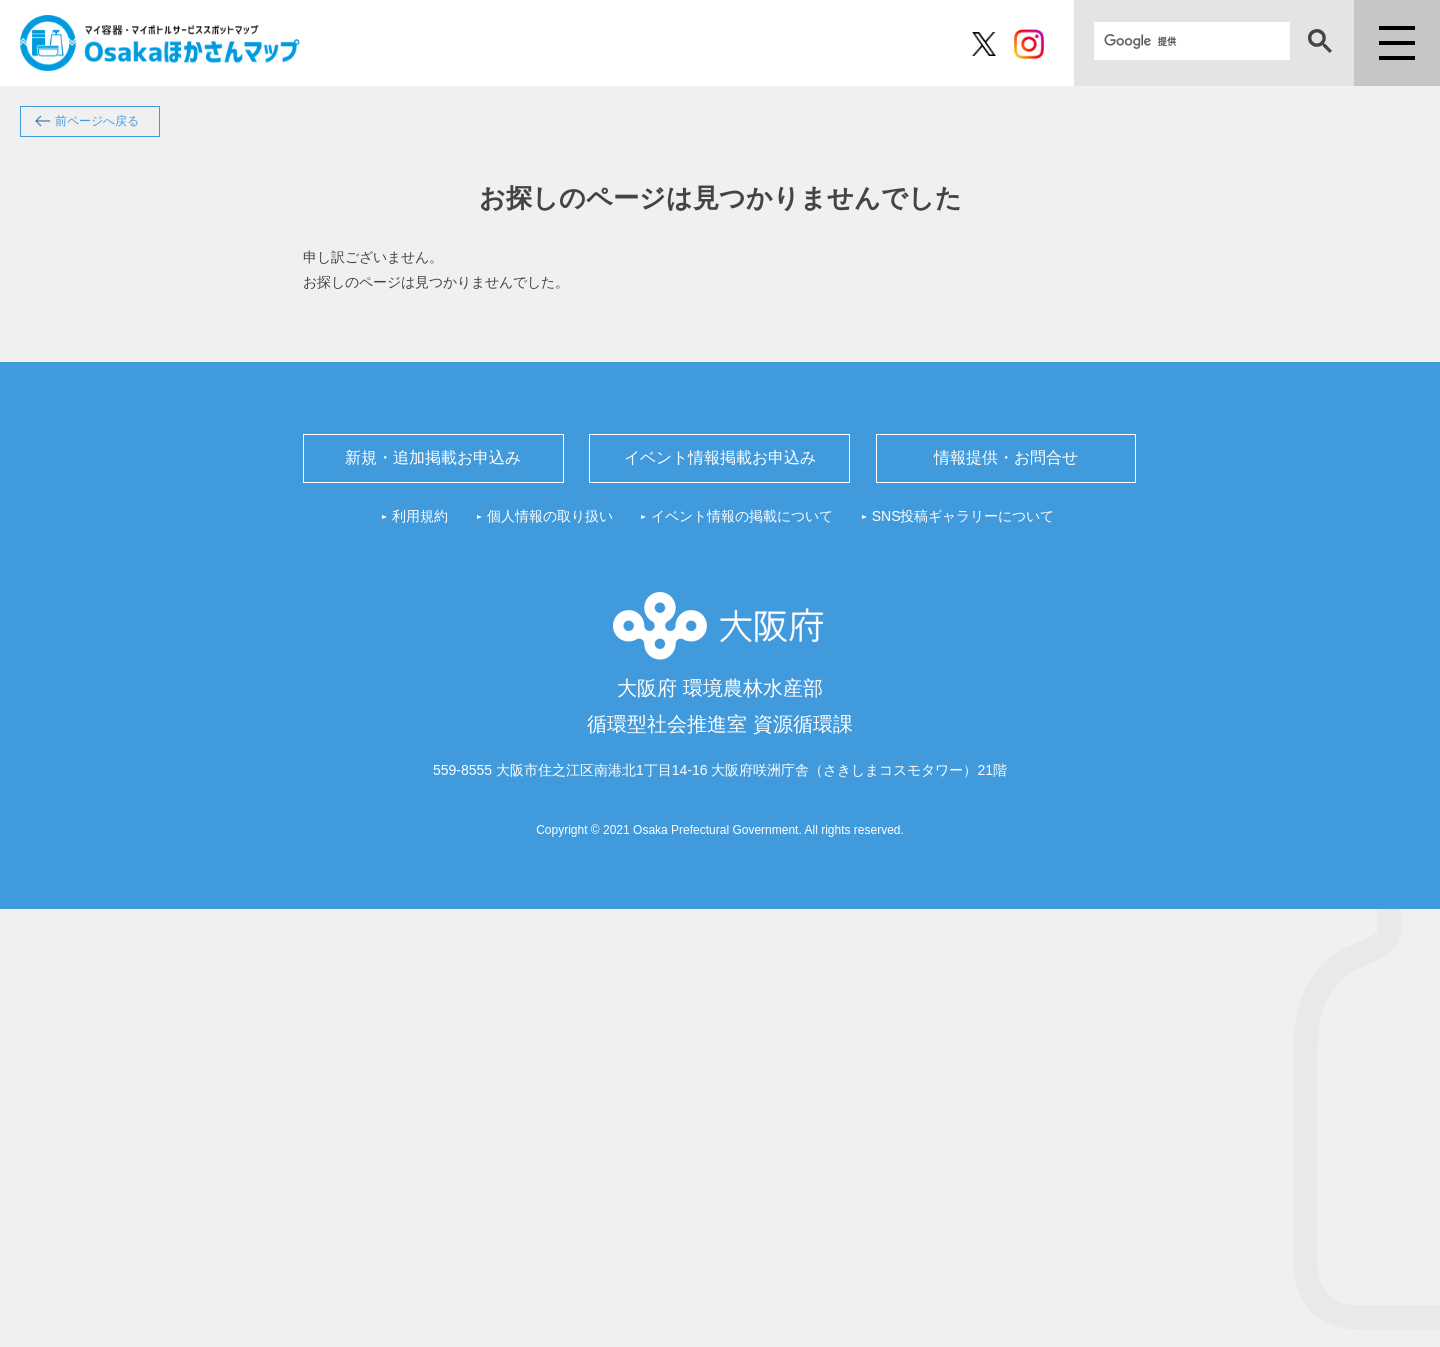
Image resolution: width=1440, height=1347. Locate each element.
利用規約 (420, 516)
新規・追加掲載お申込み (433, 457)
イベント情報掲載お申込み (720, 457)
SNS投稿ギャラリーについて (963, 516)
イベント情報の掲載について (742, 516)
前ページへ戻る (97, 121)
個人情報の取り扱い (550, 516)
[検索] (1192, 41)
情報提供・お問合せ (1006, 457)
